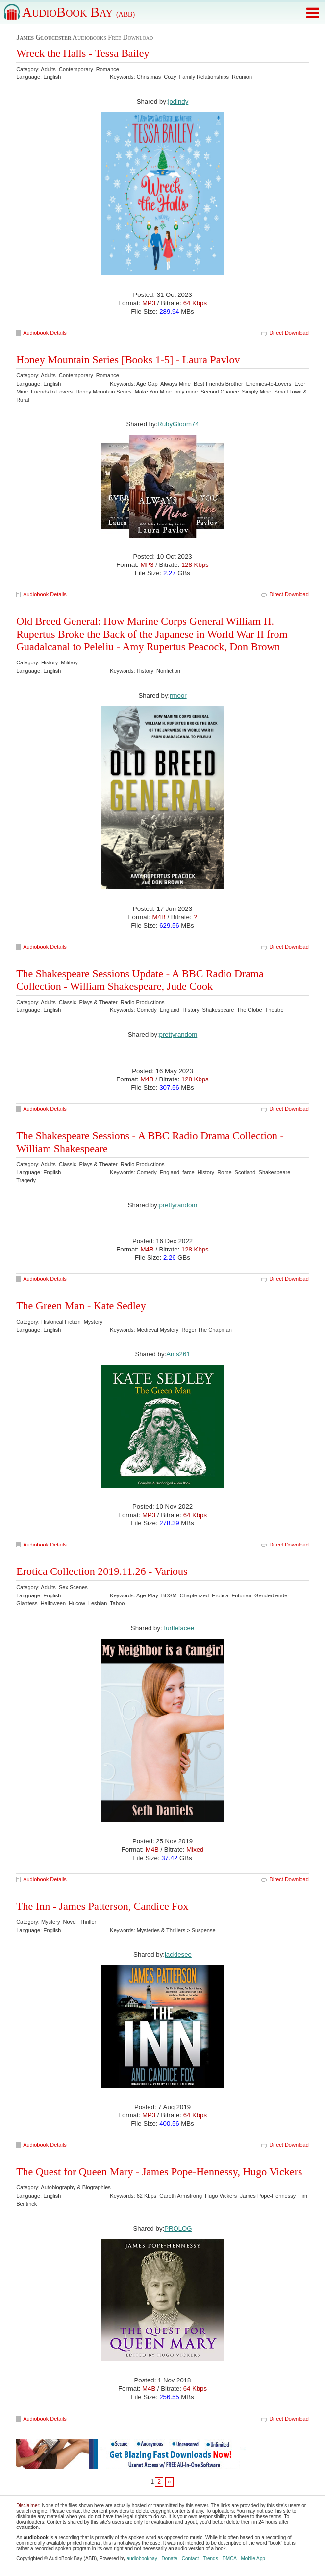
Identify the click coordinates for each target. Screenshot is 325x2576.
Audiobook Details (45, 333)
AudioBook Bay (78, 12)
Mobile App (253, 2558)
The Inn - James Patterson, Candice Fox (102, 1906)
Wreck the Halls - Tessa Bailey (82, 53)
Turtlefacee (178, 1628)
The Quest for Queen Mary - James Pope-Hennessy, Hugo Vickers (159, 2171)
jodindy (178, 101)
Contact (190, 2558)
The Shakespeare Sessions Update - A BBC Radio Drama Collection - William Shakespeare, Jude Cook (140, 979)
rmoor (178, 695)
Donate (169, 2558)
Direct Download (289, 333)
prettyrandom (178, 1034)
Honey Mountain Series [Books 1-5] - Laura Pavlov (128, 359)
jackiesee (178, 1954)
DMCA (230, 2558)
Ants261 (178, 1354)
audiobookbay (141, 2558)
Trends (210, 2558)
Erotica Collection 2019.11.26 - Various (102, 1571)
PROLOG (178, 2228)
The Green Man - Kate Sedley (81, 1306)
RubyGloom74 (178, 424)
